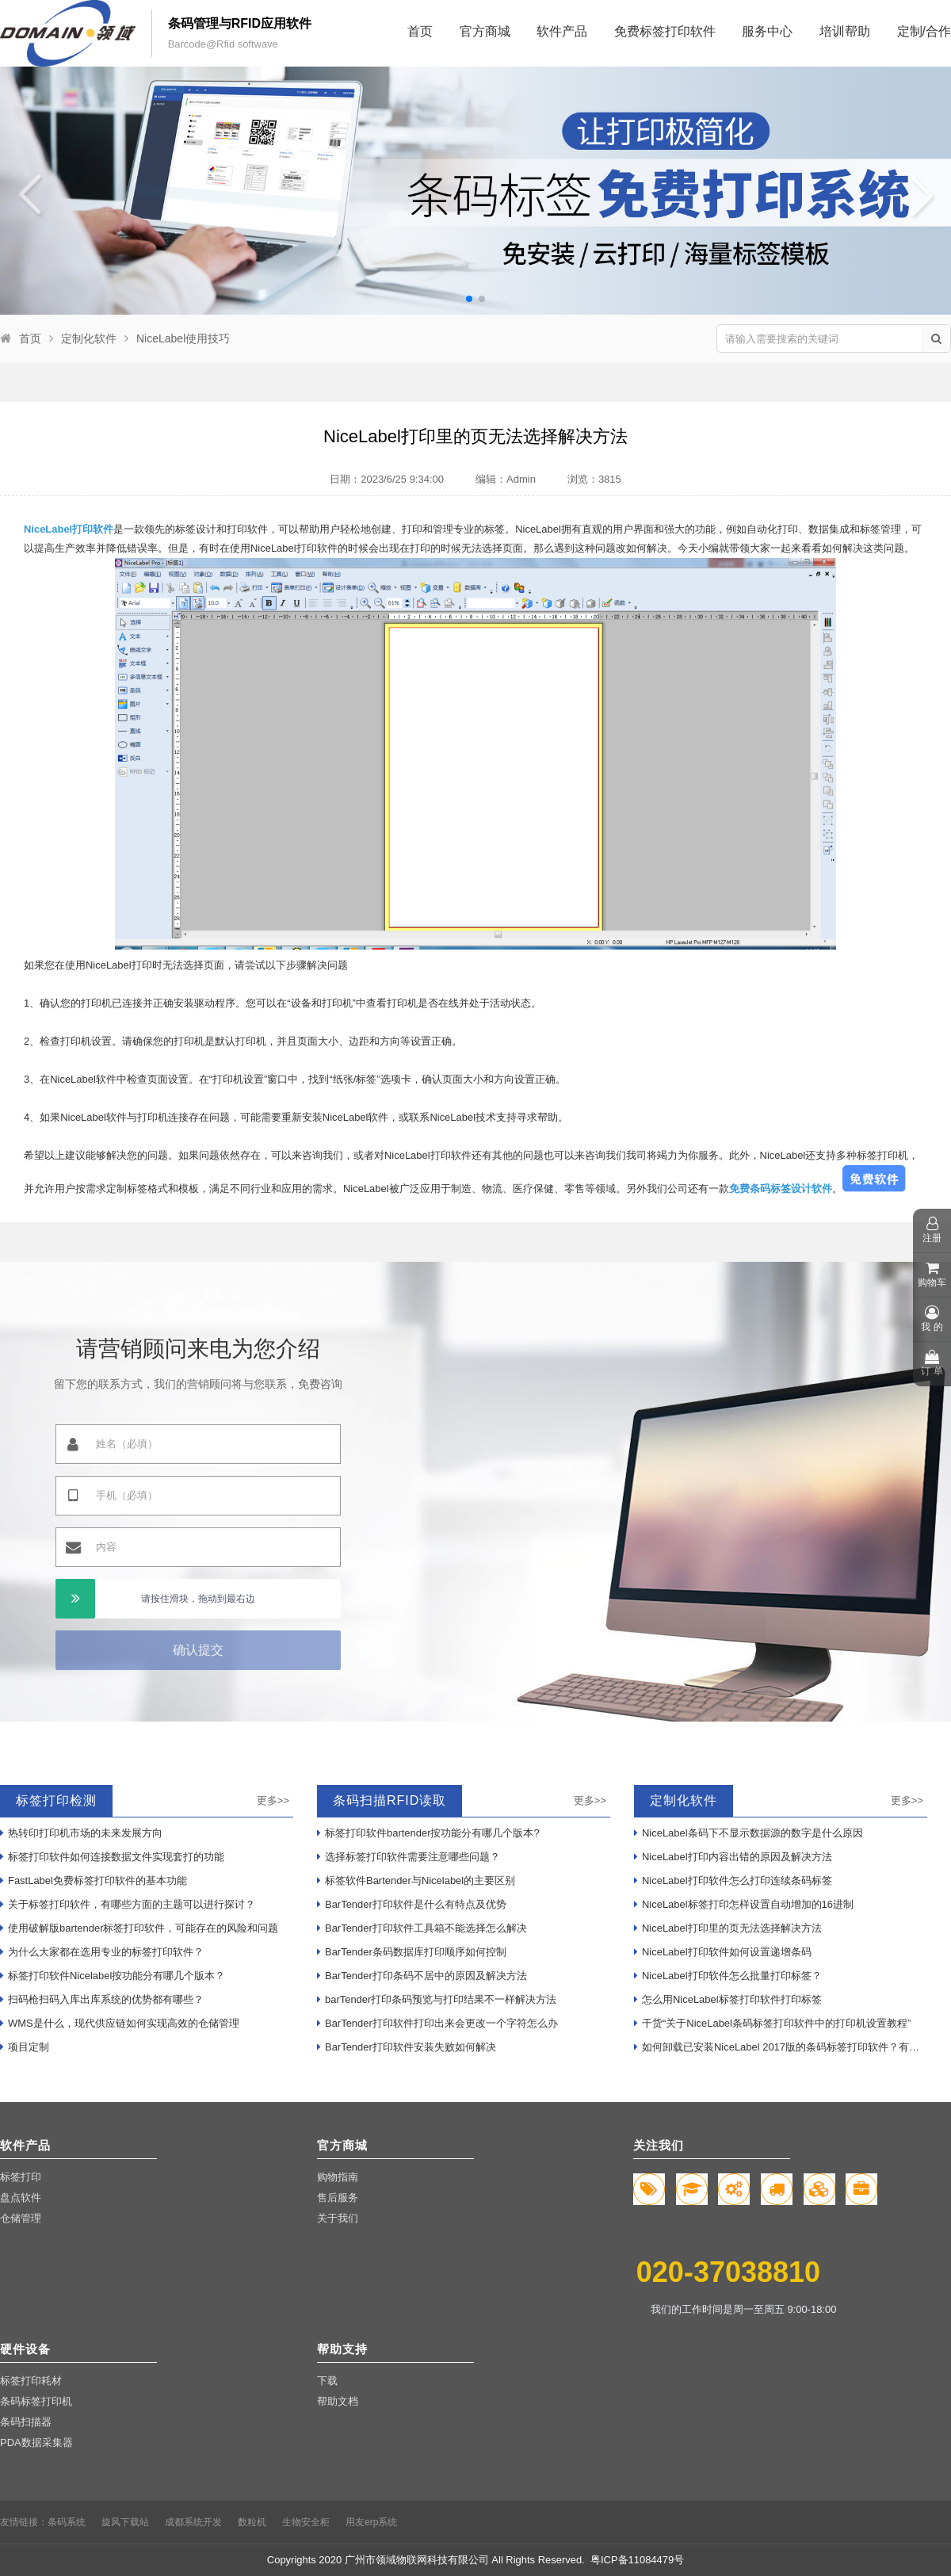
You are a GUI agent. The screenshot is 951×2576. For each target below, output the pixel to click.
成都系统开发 (193, 2522)
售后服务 (337, 2197)
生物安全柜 (306, 2522)
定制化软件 (88, 338)
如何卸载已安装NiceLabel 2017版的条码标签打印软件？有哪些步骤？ (780, 2047)
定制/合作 (924, 31)
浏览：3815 (594, 479)
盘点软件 (20, 2197)
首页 (420, 31)
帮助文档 (337, 2401)
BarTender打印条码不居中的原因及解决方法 (422, 1976)
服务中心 (767, 31)
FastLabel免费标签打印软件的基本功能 (93, 1880)
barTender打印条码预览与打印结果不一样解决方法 (436, 1999)
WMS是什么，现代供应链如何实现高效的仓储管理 (119, 2023)
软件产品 (562, 31)
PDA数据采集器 (36, 2442)
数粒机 (252, 2522)
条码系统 (67, 2522)
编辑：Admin (506, 479)
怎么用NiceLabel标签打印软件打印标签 (728, 1999)
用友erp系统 (371, 2522)
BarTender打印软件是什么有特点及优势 (411, 1904)
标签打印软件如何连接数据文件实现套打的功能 (112, 1857)
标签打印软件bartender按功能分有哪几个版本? (428, 1833)
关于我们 (337, 2218)
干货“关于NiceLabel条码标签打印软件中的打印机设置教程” (772, 2023)
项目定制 (24, 2047)
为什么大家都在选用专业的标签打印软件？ (102, 1952)
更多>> (273, 1800)
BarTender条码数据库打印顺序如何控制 (411, 1952)
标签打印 (20, 2177)
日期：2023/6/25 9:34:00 (387, 479)
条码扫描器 (26, 2422)
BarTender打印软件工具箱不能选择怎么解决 (422, 1928)
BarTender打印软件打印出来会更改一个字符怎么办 (437, 2023)
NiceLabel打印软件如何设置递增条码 (723, 1952)
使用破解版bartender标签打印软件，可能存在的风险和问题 (139, 1928)
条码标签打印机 (36, 2401)
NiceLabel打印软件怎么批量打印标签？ (728, 1976)
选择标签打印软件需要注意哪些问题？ (408, 1857)
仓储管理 (20, 2218)
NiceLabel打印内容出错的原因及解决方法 (733, 1857)
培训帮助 (844, 31)
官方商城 (485, 31)
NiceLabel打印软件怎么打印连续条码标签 (733, 1880)
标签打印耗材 (31, 2381)
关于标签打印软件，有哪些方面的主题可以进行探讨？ (127, 1904)
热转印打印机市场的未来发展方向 (81, 1833)
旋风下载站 (125, 2522)
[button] (469, 299)
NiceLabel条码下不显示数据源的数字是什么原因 (748, 1833)
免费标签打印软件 (665, 31)
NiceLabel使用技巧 (183, 338)
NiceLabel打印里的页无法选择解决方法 (728, 1928)
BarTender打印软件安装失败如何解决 (406, 2047)
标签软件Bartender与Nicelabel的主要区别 (416, 1880)
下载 (327, 2381)
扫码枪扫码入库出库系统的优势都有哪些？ (102, 1999)
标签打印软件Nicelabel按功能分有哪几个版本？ (112, 1976)
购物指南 (337, 2177)
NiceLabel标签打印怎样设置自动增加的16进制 (744, 1904)
